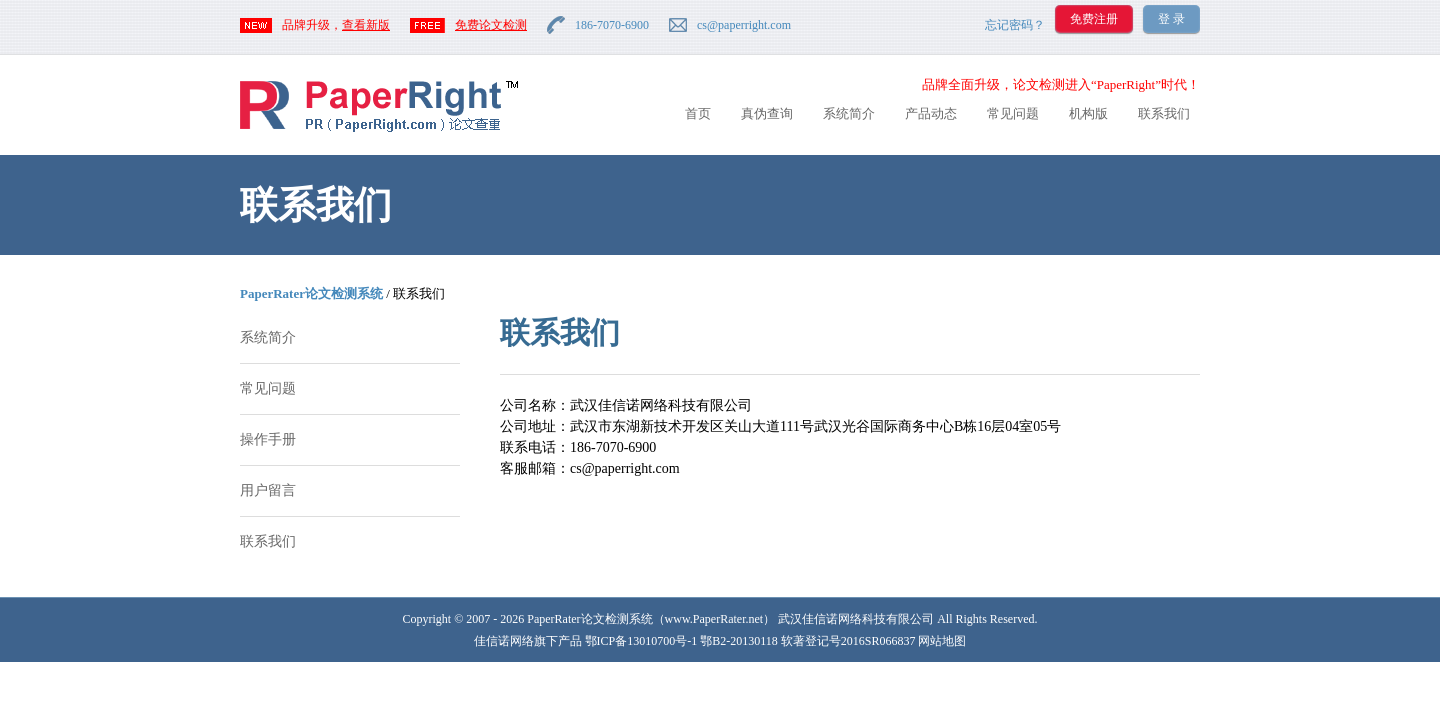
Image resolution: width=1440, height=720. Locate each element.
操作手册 (268, 439)
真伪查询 (767, 113)
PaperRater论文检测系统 (311, 293)
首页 (698, 113)
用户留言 (268, 490)
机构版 (1088, 113)
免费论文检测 (491, 25)
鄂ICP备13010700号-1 (641, 641)
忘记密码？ (1015, 25)
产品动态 (931, 113)
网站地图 (942, 641)
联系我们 (1164, 113)
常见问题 (1013, 113)
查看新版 (366, 25)
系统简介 (849, 113)
